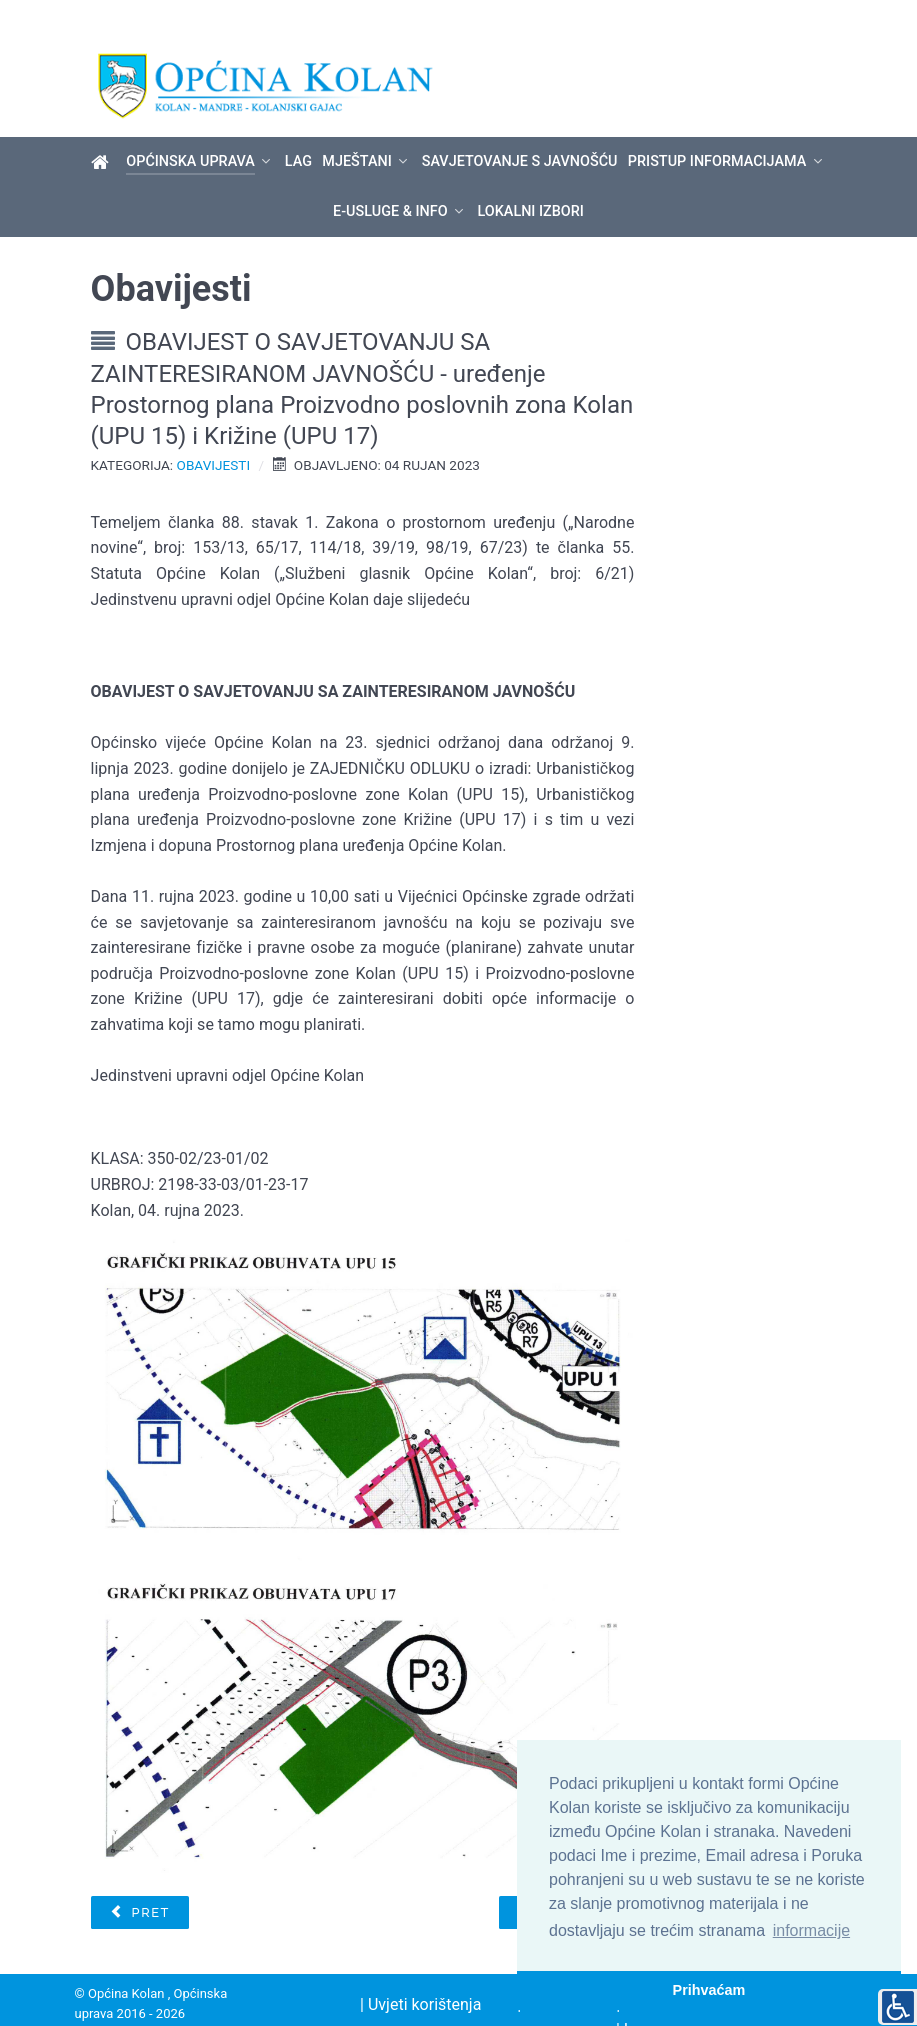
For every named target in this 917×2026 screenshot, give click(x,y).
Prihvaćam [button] (709, 1990)
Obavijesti (214, 431)
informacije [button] (811, 1930)
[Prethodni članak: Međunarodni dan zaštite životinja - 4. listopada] (140, 1878)
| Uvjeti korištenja (420, 1969)
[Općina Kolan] (103, 128)
